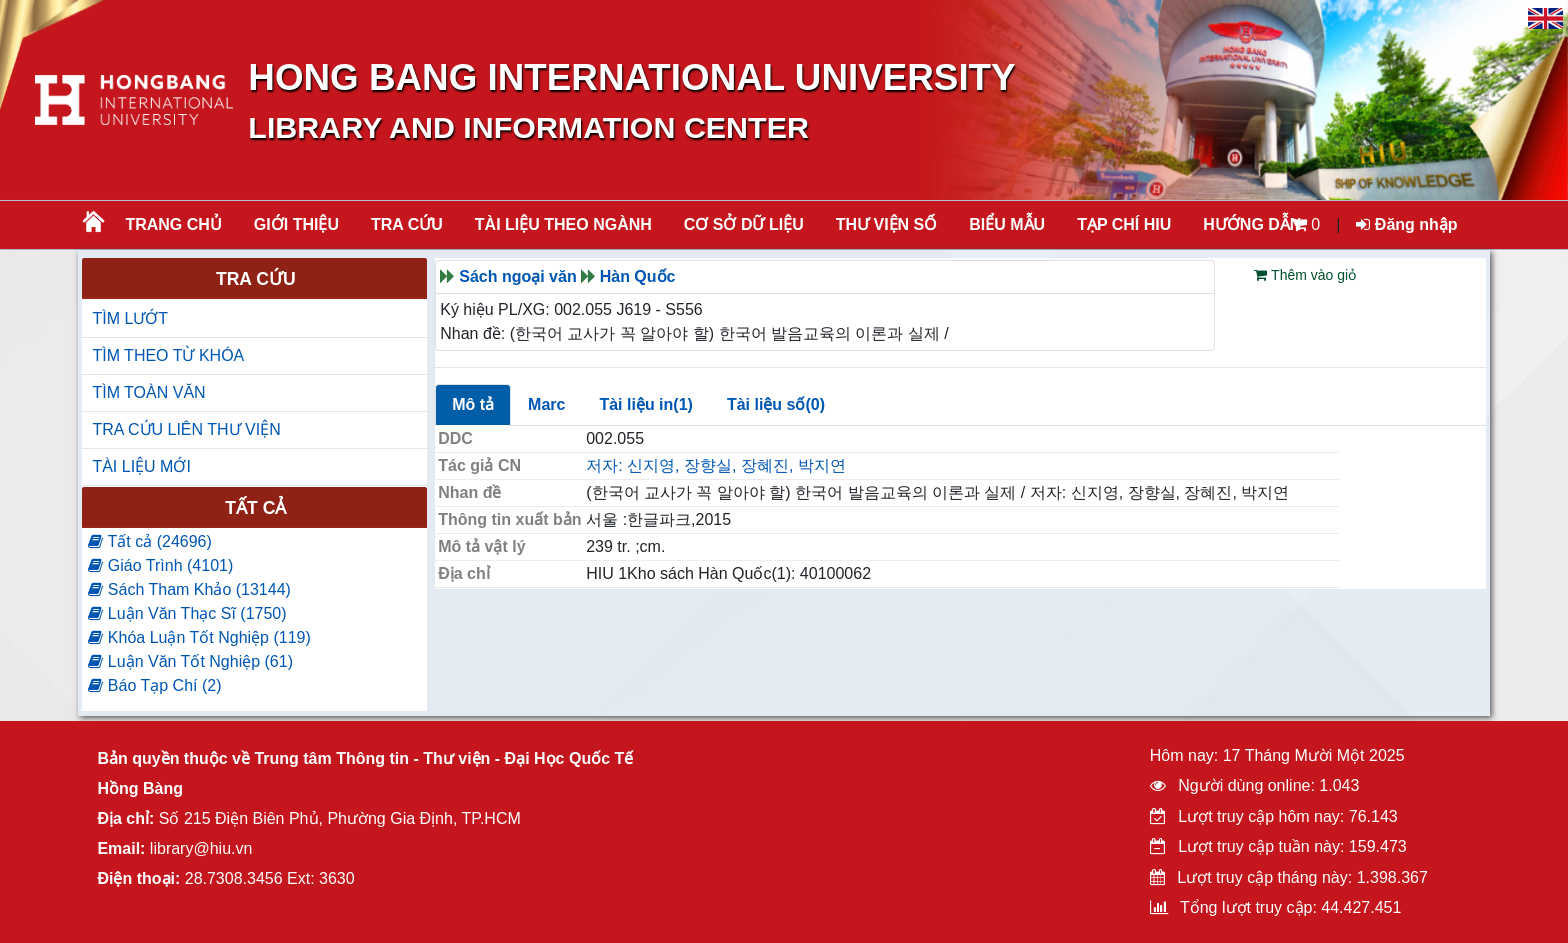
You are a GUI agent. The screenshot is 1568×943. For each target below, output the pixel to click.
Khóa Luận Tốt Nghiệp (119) (199, 637)
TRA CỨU (407, 224)
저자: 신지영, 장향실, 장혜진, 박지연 (716, 465)
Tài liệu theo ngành (563, 224)
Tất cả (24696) (149, 541)
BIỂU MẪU (1007, 224)
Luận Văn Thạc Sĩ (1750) (187, 613)
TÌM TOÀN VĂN (148, 392)
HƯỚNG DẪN (1252, 224)
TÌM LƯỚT (130, 318)
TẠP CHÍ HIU (1124, 224)
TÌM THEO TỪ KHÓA (168, 355)
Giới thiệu (296, 224)
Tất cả (255, 508)
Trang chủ (173, 224)
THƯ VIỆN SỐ (887, 224)
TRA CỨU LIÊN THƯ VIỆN (186, 429)
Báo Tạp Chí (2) (154, 685)
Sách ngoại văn (517, 276)
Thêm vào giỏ (1305, 275)
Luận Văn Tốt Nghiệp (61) (190, 661)
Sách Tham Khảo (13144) (189, 589)
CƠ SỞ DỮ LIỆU (744, 224)
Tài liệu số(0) (776, 404)
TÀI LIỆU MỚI (141, 466)
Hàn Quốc (638, 276)
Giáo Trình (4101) (160, 565)
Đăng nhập (1406, 224)
